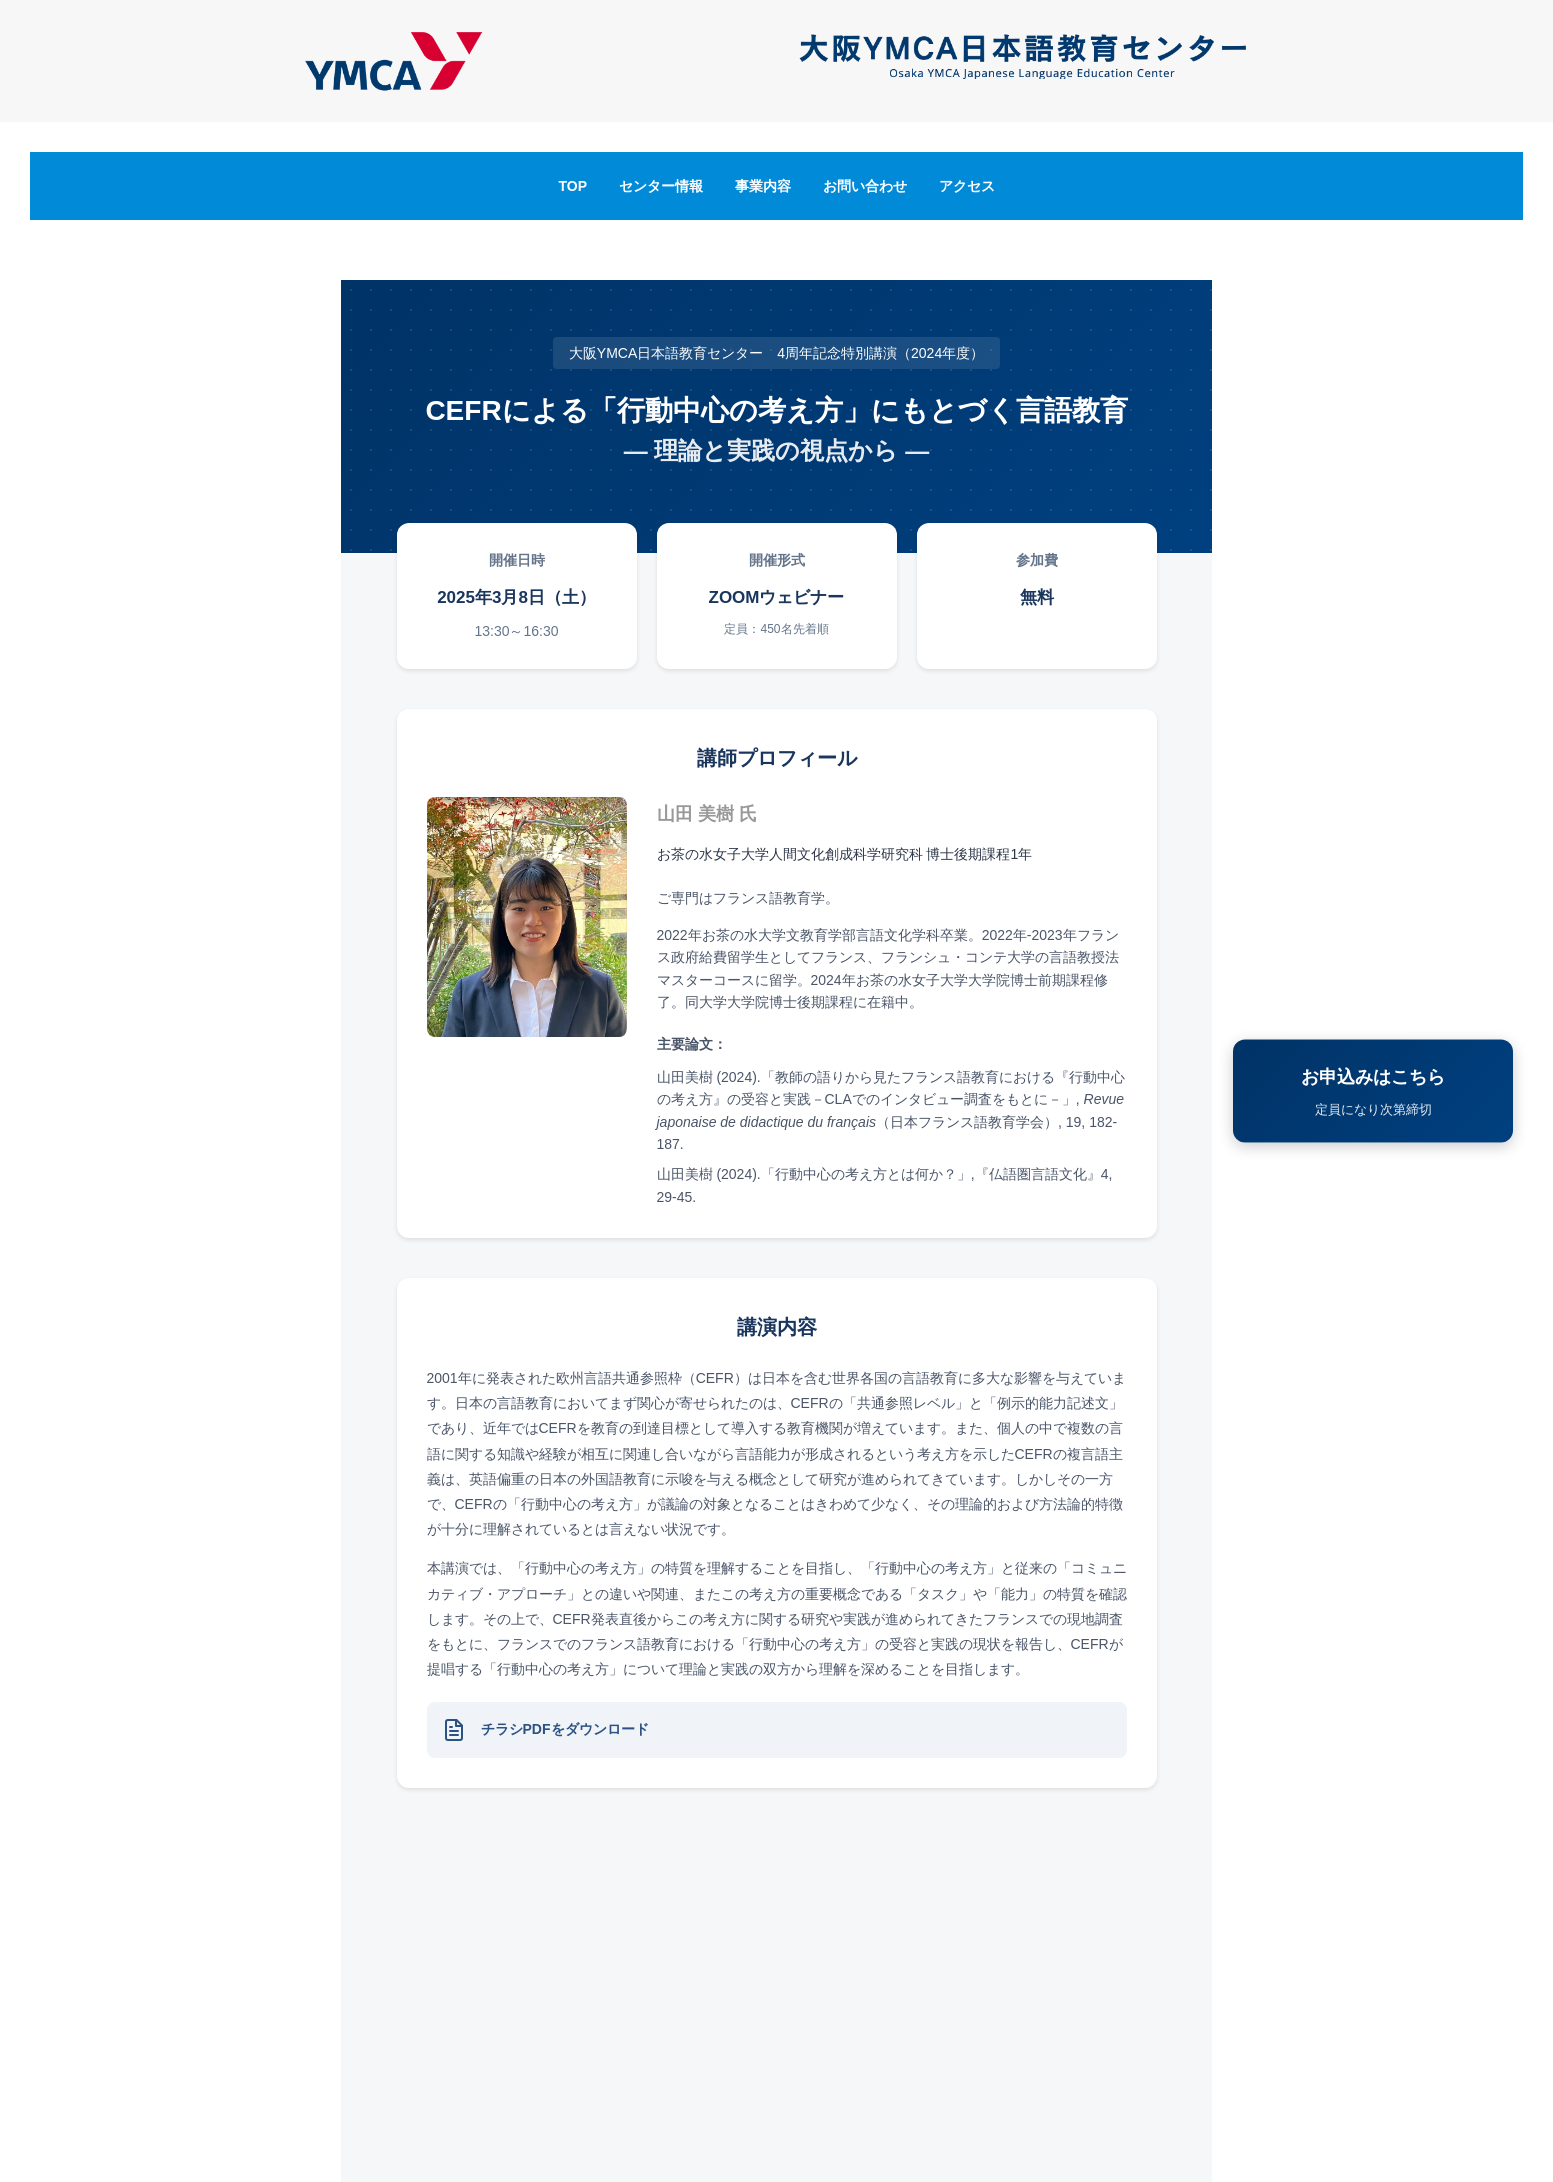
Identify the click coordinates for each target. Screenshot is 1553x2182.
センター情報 (661, 186)
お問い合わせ (865, 186)
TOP (572, 186)
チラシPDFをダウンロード (565, 1729)
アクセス (967, 186)
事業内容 (763, 186)
